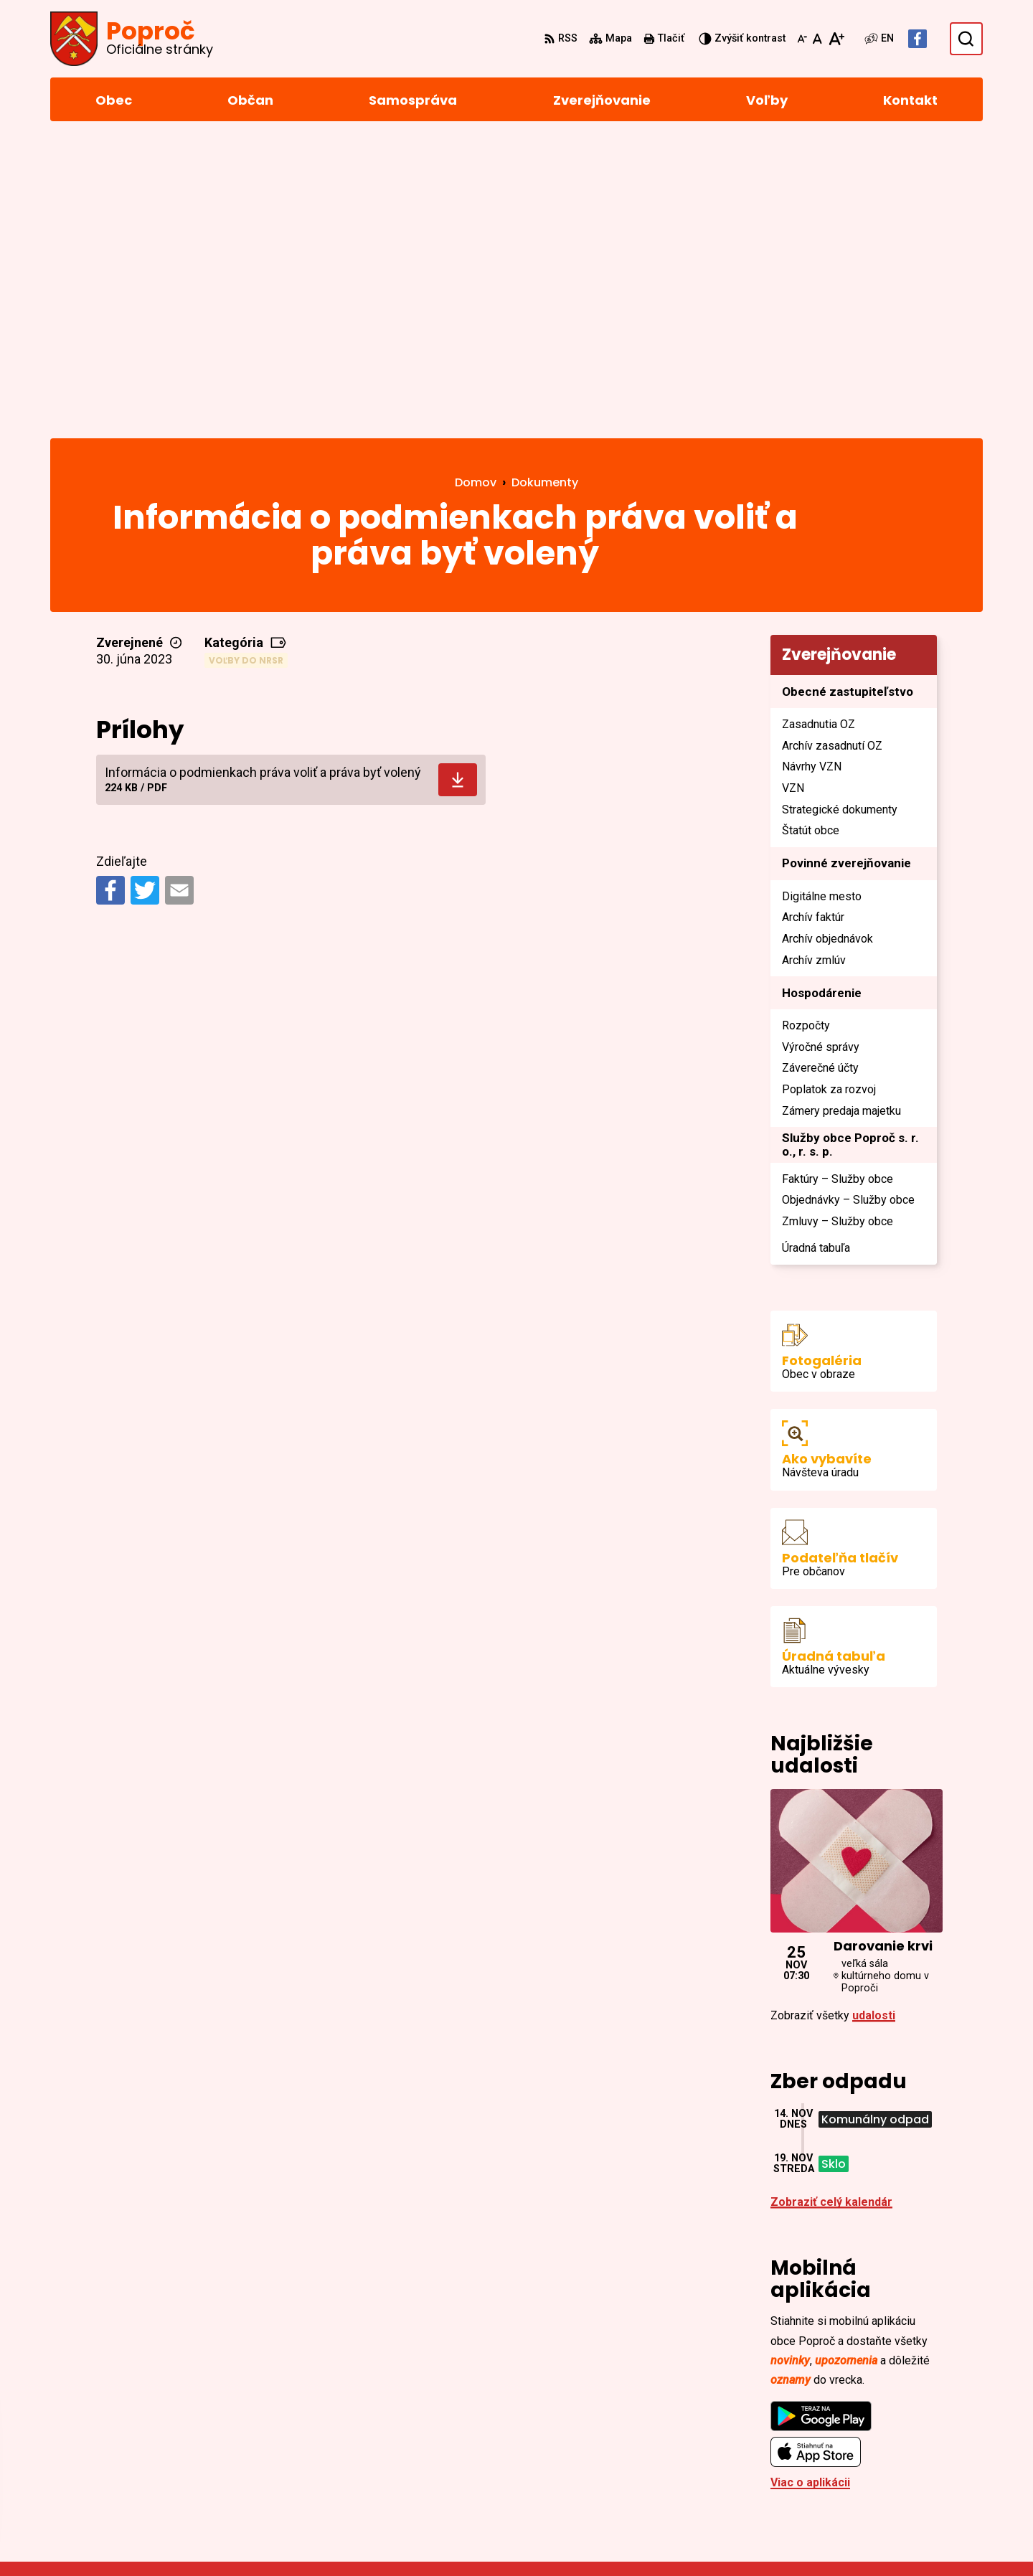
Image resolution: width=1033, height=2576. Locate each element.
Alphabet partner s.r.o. (246, 2537)
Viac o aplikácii (810, 2188)
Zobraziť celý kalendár (831, 1907)
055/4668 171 (892, 2437)
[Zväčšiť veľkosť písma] (836, 39)
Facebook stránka (905, 2471)
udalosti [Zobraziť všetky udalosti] (873, 1720)
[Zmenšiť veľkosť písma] (802, 39)
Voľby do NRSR (246, 365)
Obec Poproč (438, 2537)
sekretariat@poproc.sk (919, 2454)
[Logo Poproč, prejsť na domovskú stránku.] (131, 38)
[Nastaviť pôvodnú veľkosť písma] (817, 39)
